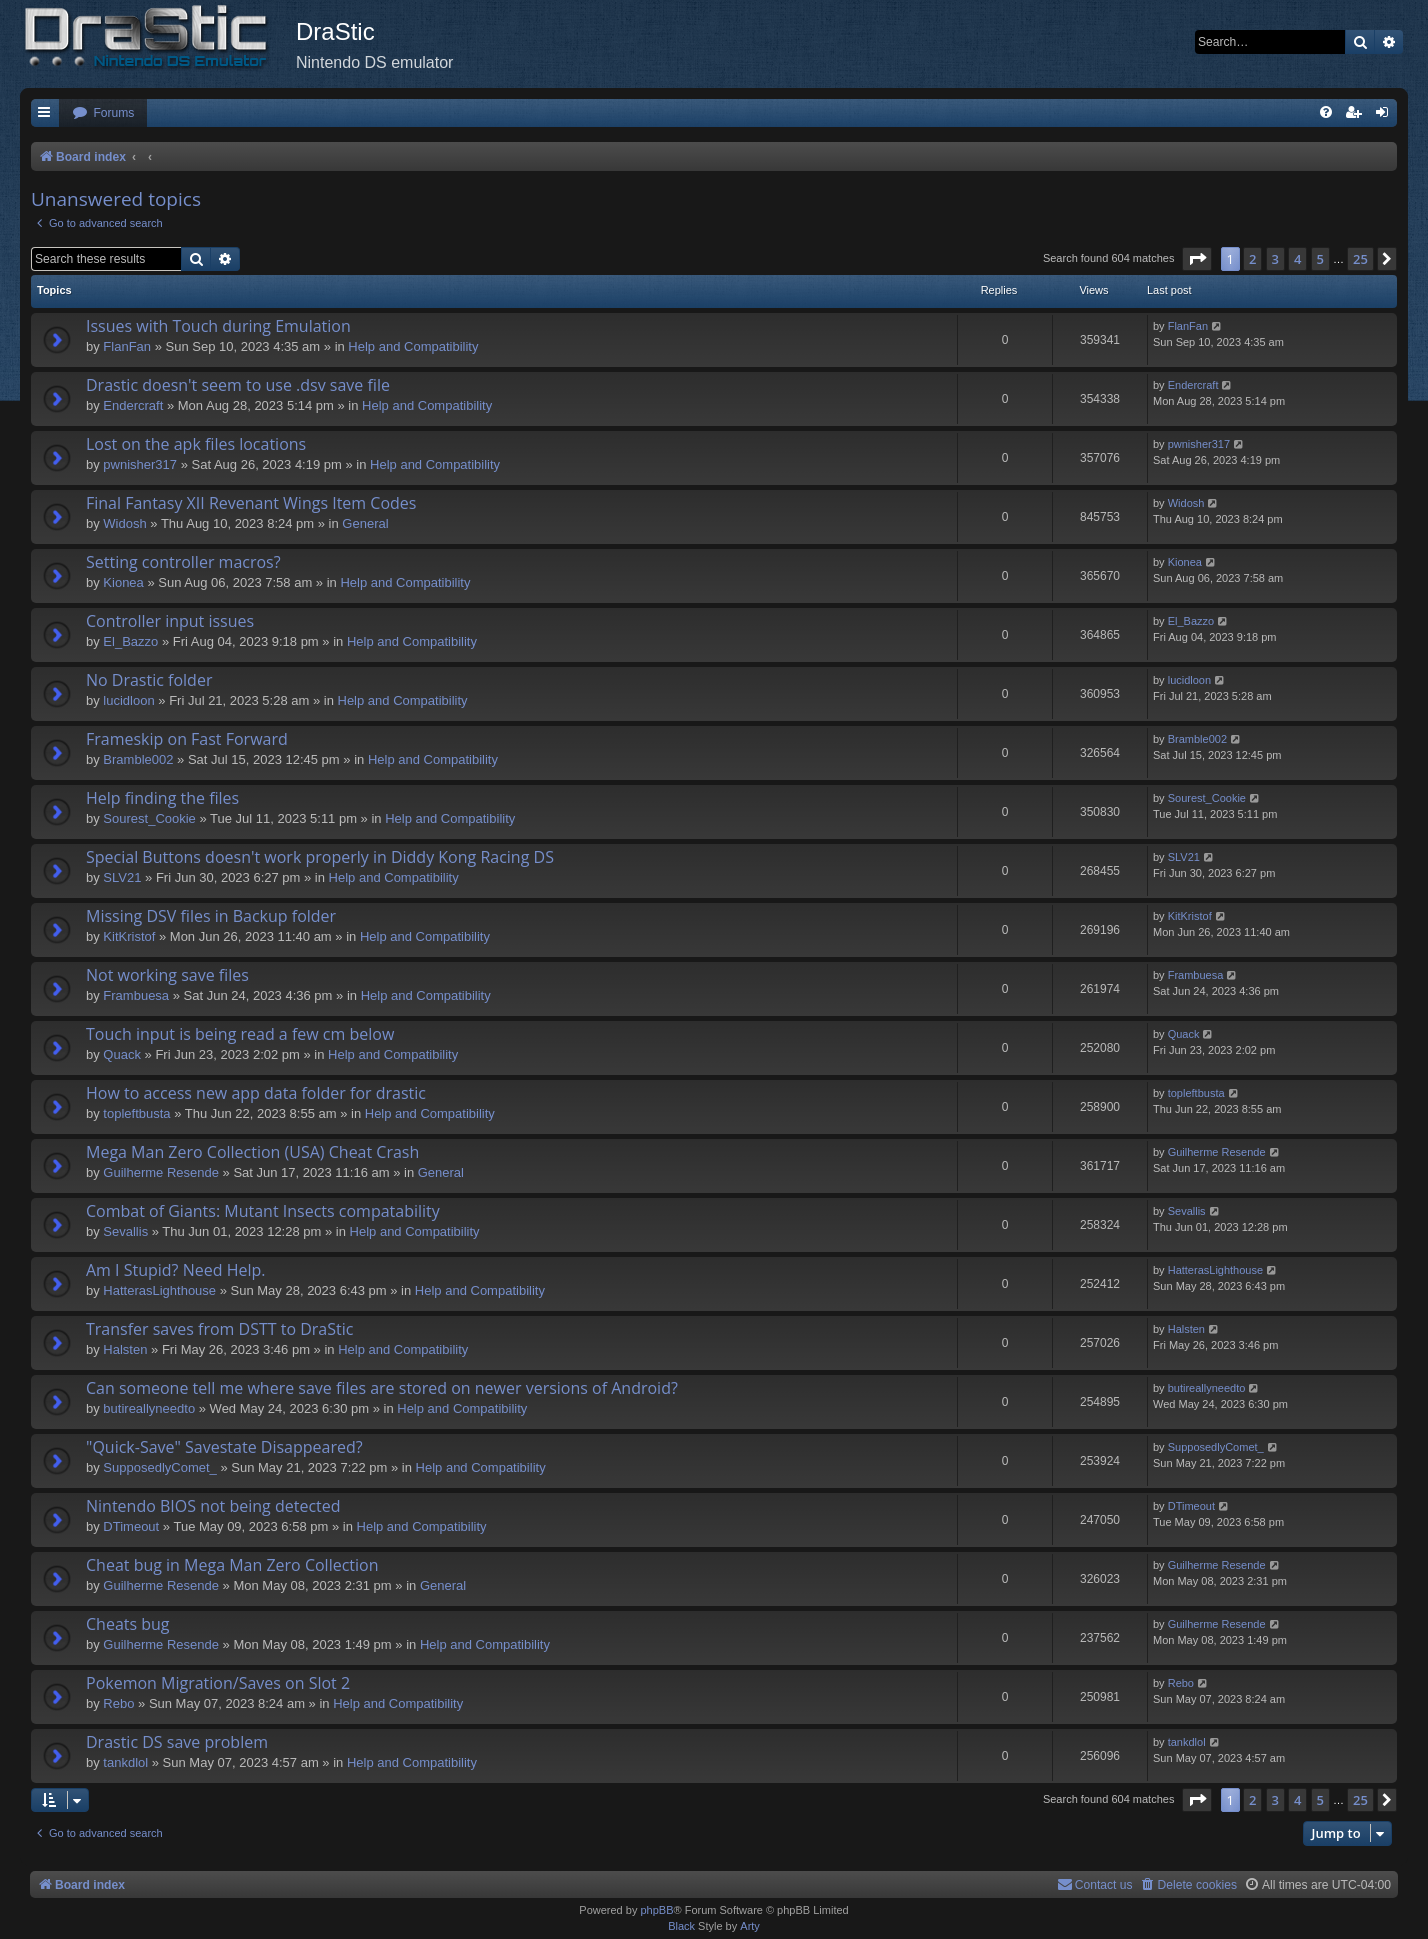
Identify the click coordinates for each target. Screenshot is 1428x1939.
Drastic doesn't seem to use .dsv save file (238, 385)
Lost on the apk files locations (196, 444)
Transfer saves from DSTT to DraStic (219, 1329)
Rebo (118, 1703)
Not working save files (167, 975)
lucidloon (128, 700)
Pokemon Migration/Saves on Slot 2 (218, 1683)
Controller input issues (170, 621)
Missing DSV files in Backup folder (211, 916)
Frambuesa (136, 995)
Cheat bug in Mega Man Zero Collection (232, 1565)
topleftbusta (136, 1113)
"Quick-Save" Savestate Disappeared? (224, 1447)
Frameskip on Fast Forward (187, 739)
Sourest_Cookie (149, 818)
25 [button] (1360, 259)
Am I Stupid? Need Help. (175, 1270)
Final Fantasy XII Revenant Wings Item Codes (251, 503)
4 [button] (1297, 259)
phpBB (656, 1910)
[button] (1197, 259)
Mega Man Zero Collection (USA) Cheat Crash (252, 1152)
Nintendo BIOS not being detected (213, 1506)
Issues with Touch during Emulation (218, 326)
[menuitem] (103, 113)
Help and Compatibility (413, 346)
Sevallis (125, 1231)
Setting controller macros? (183, 562)
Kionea (123, 582)
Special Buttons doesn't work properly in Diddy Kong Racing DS (320, 857)
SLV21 (122, 877)
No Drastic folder (149, 680)
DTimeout (131, 1526)
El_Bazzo (130, 641)
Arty (750, 1926)
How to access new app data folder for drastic (256, 1093)
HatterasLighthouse (159, 1290)
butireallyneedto (149, 1408)
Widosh (124, 523)
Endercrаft (133, 405)
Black (681, 1926)
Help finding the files (162, 798)
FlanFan (127, 346)
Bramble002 (138, 759)
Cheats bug (128, 1624)
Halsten (125, 1349)
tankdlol (125, 1762)
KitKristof (129, 936)
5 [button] (1320, 259)
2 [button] (1252, 259)
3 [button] (1275, 259)
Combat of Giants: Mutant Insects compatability (263, 1211)
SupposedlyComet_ (159, 1467)
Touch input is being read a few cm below (240, 1034)
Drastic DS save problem (177, 1742)
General (365, 523)
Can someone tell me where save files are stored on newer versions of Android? (382, 1388)
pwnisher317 (140, 464)
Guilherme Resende (161, 1172)
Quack (122, 1054)
